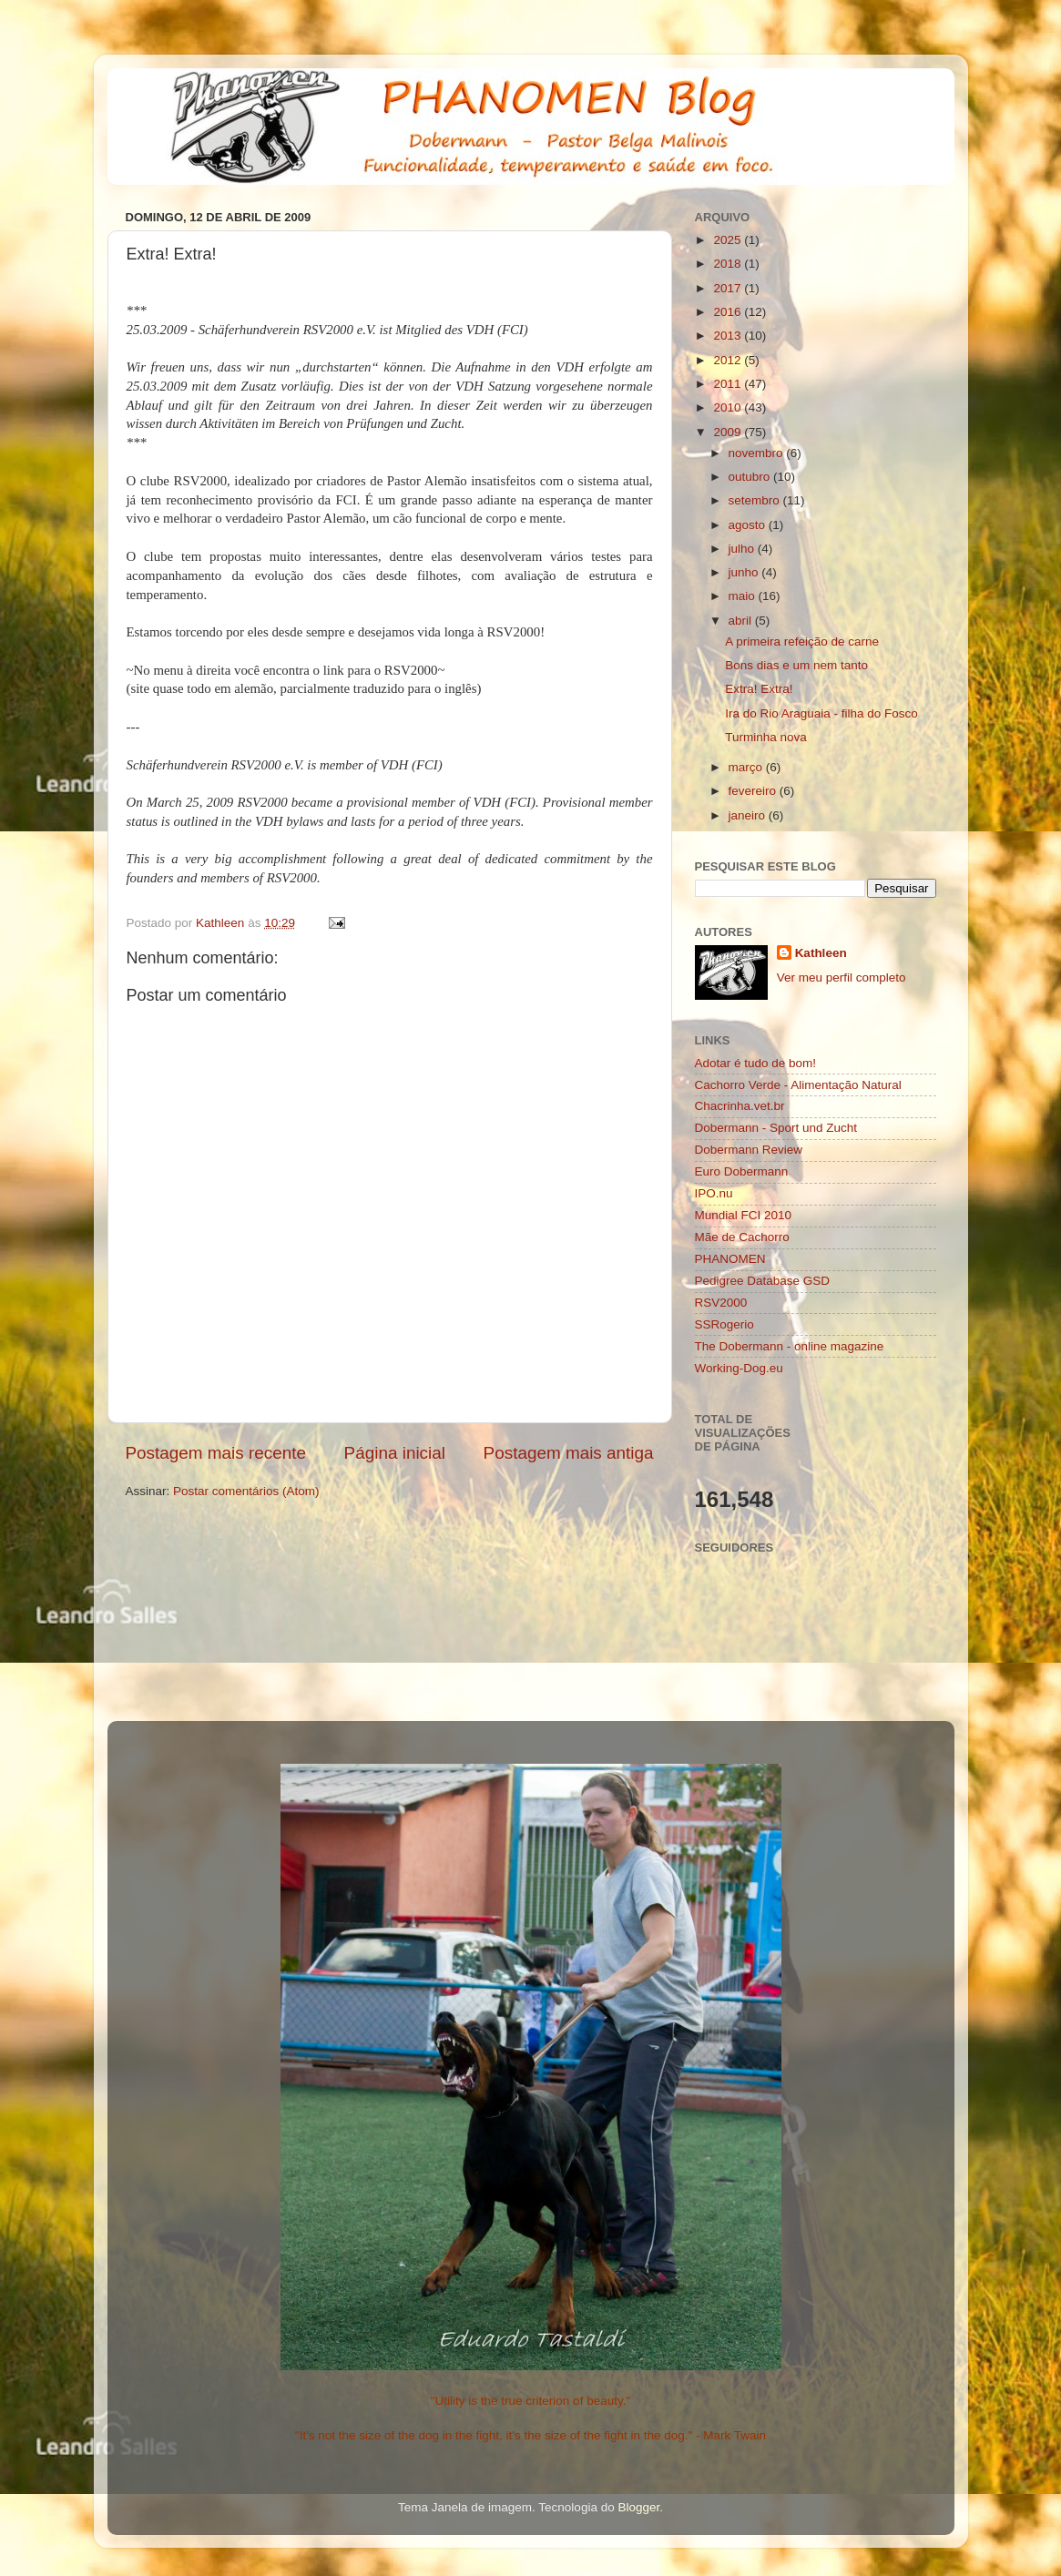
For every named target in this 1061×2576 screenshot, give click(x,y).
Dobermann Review (749, 1149)
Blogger (638, 2507)
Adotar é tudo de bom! (756, 1063)
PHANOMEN (730, 1259)
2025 (728, 240)
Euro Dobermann (742, 1171)
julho (743, 548)
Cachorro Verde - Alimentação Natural (798, 1085)
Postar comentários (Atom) (246, 1491)
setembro (756, 500)
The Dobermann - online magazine (789, 1346)
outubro (751, 477)
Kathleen (821, 953)
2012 (728, 360)
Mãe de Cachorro (742, 1237)
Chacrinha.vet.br (740, 1106)
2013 (728, 335)
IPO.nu (714, 1193)
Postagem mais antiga (569, 1452)
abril (742, 620)
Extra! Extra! (758, 689)
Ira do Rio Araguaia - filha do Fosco (821, 713)
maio (744, 596)
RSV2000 (721, 1302)
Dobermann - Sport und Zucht (776, 1128)
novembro (758, 453)
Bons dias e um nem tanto (796, 665)
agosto (749, 525)
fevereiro (754, 791)
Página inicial (394, 1452)
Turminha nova (766, 737)
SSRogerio (724, 1324)
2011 (728, 384)
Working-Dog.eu (739, 1368)
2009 (728, 432)
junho (745, 572)
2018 (728, 263)
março (747, 767)
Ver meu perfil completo (841, 977)
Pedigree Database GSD (763, 1281)
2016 (728, 312)
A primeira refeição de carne (802, 641)
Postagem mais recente (216, 1452)
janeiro (749, 815)
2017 (728, 288)
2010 (728, 407)
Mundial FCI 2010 (743, 1215)
